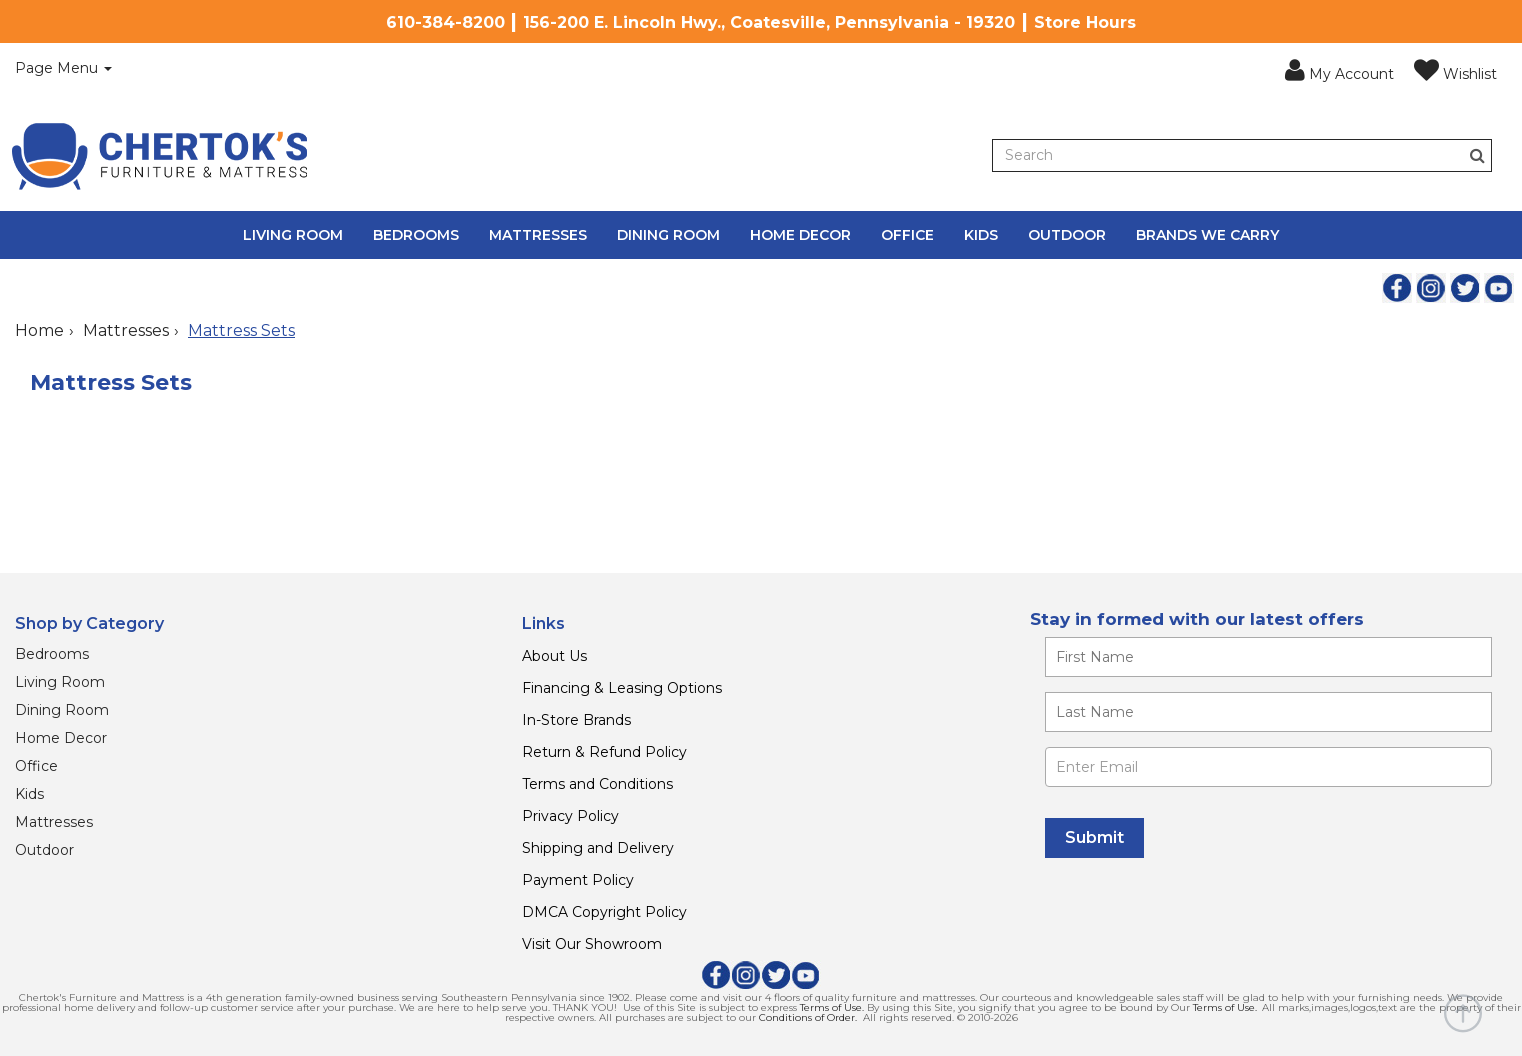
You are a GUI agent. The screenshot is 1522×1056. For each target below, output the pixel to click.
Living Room (293, 235)
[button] (1339, 71)
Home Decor (800, 235)
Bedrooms (416, 235)
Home (39, 330)
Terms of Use (831, 1007)
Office (907, 235)
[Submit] (1094, 838)
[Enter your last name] (1268, 712)
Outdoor (1067, 235)
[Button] (1477, 155)
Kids (981, 235)
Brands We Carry (1207, 235)
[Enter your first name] (1268, 657)
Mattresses (538, 235)
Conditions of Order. (808, 1017)
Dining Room (668, 235)
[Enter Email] (1268, 767)
